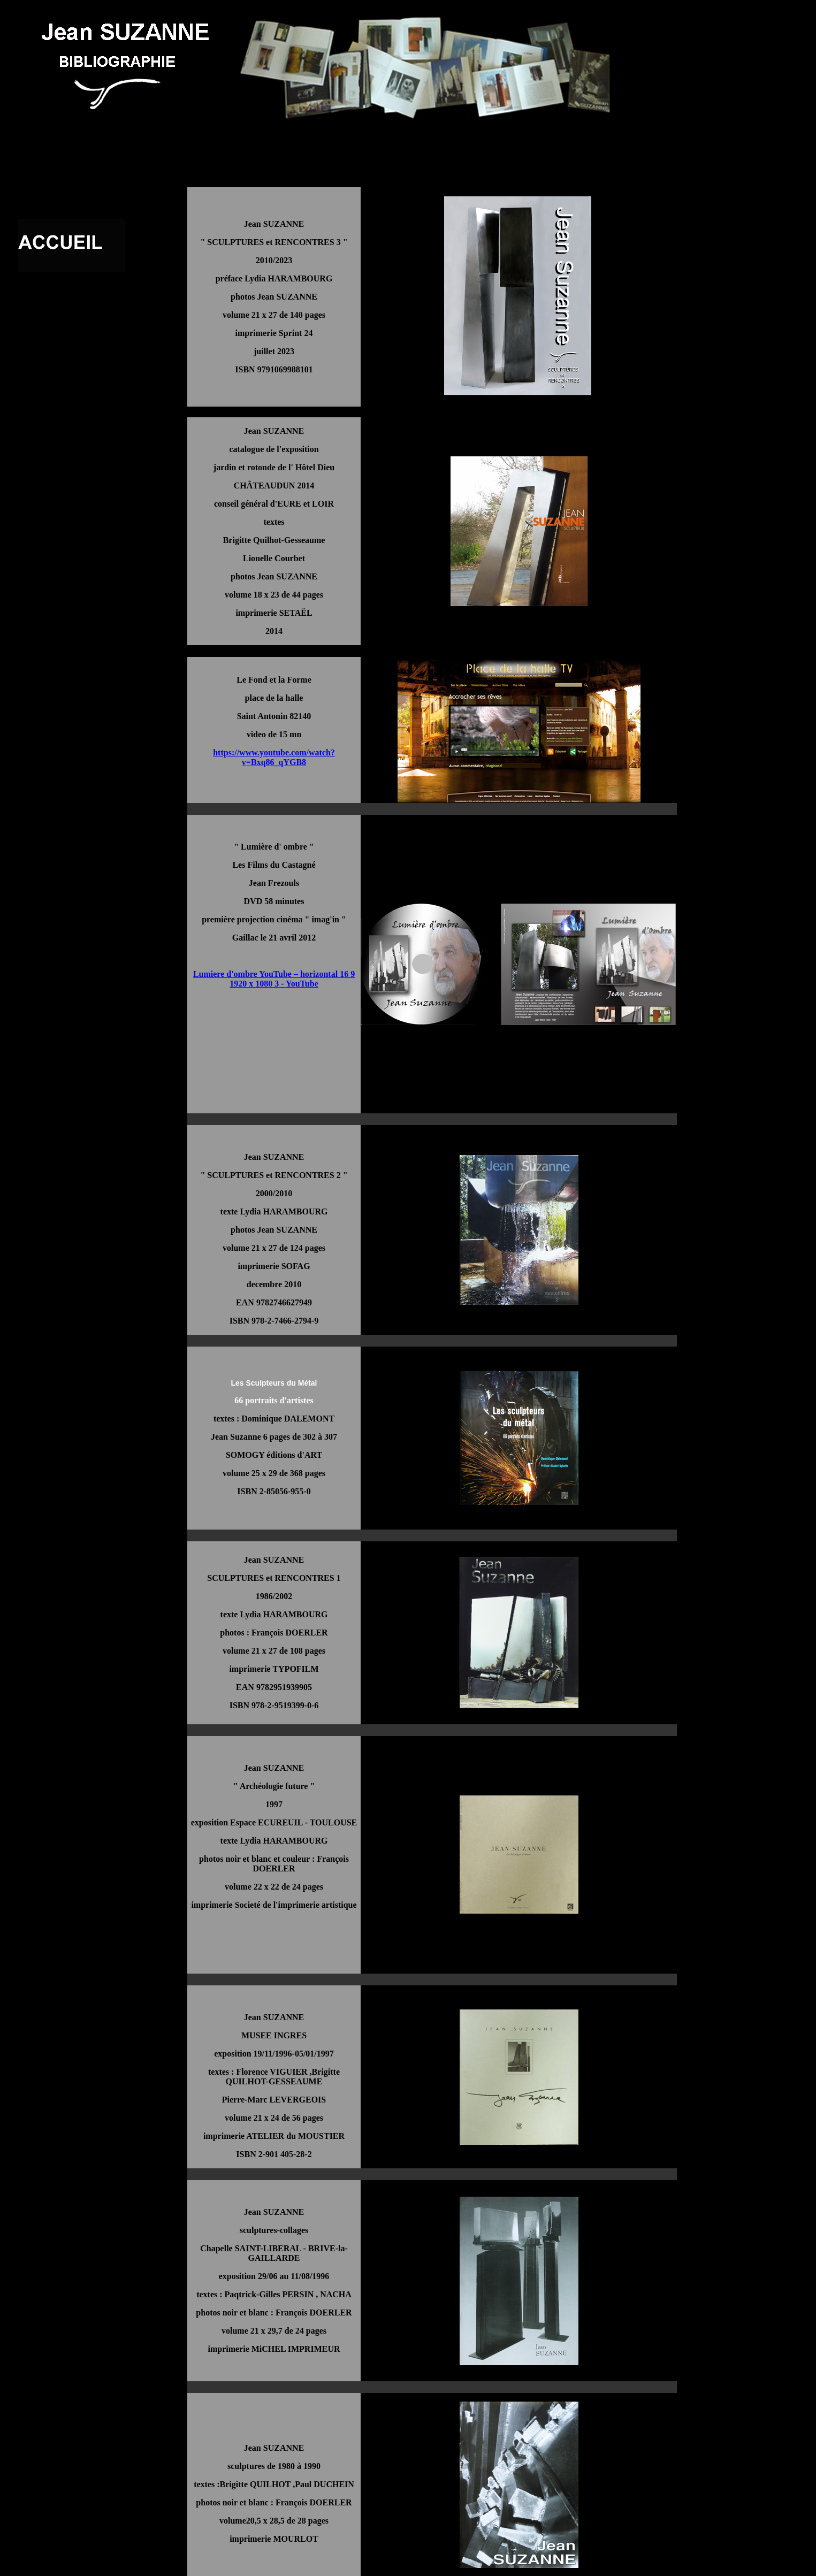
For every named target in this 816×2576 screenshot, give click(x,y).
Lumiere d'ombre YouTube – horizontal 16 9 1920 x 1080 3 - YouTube (274, 978)
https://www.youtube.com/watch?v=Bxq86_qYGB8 (274, 757)
